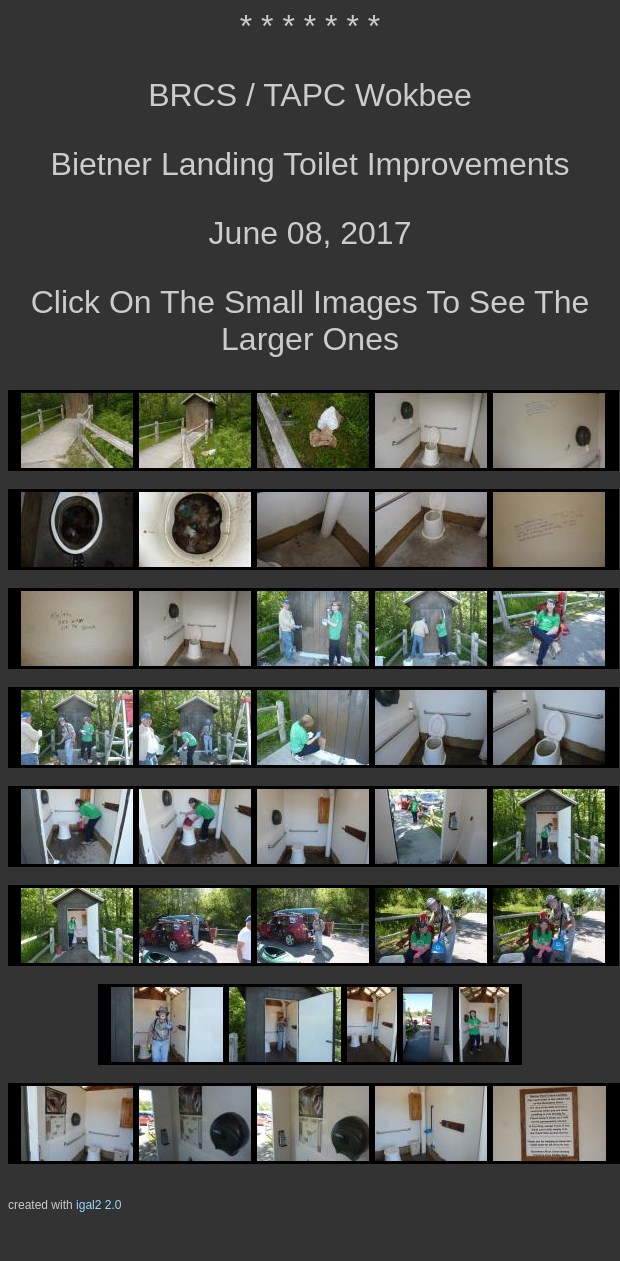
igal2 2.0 (98, 1205)
